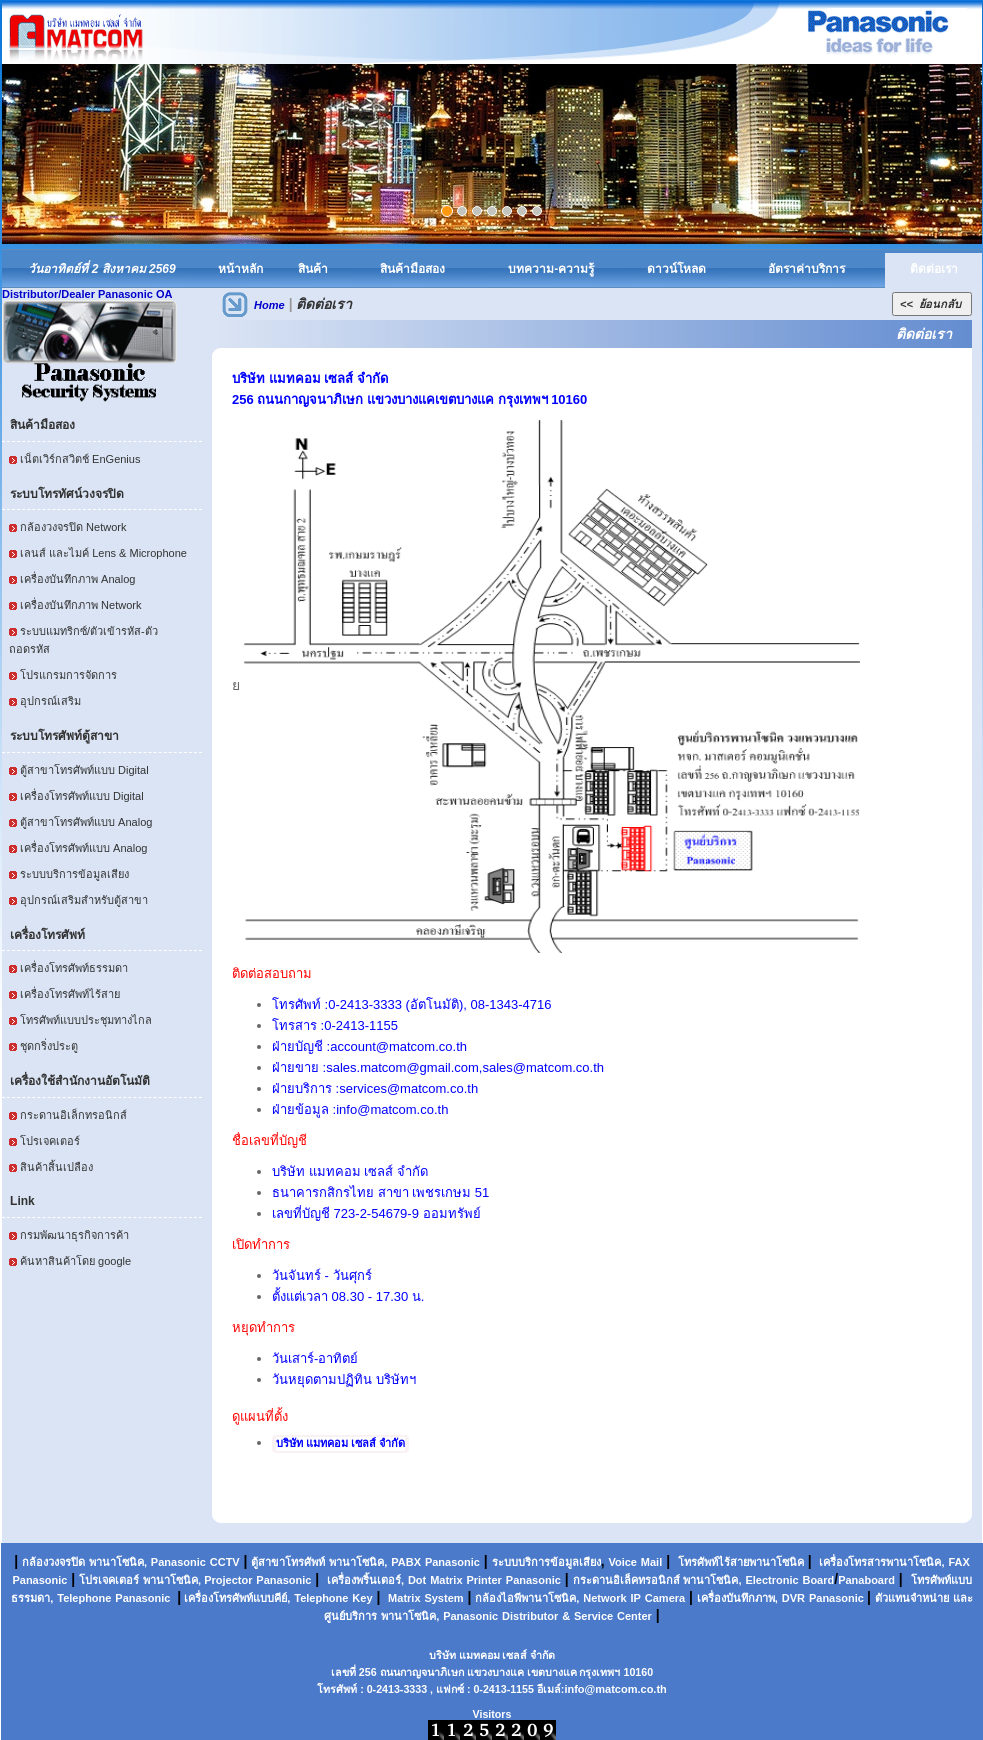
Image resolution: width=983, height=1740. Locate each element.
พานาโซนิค (356, 1562)
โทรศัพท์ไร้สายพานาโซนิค (741, 1562)
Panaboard (866, 1580)
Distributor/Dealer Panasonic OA (87, 294)
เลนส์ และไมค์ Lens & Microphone (103, 553)
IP (636, 1598)
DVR (793, 1598)
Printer (483, 1580)
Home (269, 305)
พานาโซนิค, (118, 1562)
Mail (651, 1562)
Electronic (771, 1580)
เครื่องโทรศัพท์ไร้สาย (70, 994)
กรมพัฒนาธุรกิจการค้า (74, 1235)
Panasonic (178, 1562)
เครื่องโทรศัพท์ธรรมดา (74, 968)
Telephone (84, 1598)
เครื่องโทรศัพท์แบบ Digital (82, 796)
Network (604, 1598)
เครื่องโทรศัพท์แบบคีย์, (235, 1598)
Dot (417, 1580)
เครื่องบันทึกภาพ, (737, 1598)
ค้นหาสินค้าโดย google (75, 1261)
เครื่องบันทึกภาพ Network (80, 605)
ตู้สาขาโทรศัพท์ (288, 1562)
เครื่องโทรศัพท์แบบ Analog (83, 848)
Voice (622, 1562)
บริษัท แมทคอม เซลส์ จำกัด (340, 1443)
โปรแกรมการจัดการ (68, 675)
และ (963, 1598)
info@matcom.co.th (615, 1689)
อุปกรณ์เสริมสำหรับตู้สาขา (84, 900)
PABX (406, 1562)
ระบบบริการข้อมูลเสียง (74, 874)
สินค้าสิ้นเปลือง (56, 1167)
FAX (958, 1562)
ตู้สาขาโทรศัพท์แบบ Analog (86, 822)
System (443, 1598)
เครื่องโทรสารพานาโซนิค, (881, 1562)
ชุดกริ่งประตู (49, 1046)
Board (818, 1580)
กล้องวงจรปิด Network (73, 527)
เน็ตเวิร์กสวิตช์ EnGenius (80, 459)
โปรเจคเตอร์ (50, 1141)
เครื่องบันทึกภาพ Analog (77, 579)
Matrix (446, 1580)
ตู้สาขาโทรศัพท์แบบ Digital (84, 770)
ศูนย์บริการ (350, 1616)
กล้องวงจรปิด (53, 1562)
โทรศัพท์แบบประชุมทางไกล (86, 1020)
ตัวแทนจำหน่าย (912, 1598)
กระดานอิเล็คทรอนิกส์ (626, 1580)
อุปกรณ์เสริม (50, 701)
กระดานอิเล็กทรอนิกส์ (73, 1115)
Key (362, 1598)
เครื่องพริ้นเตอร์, (365, 1580)
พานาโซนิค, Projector (197, 1580)
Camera (665, 1598)
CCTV (225, 1562)
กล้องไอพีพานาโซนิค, (527, 1598)
